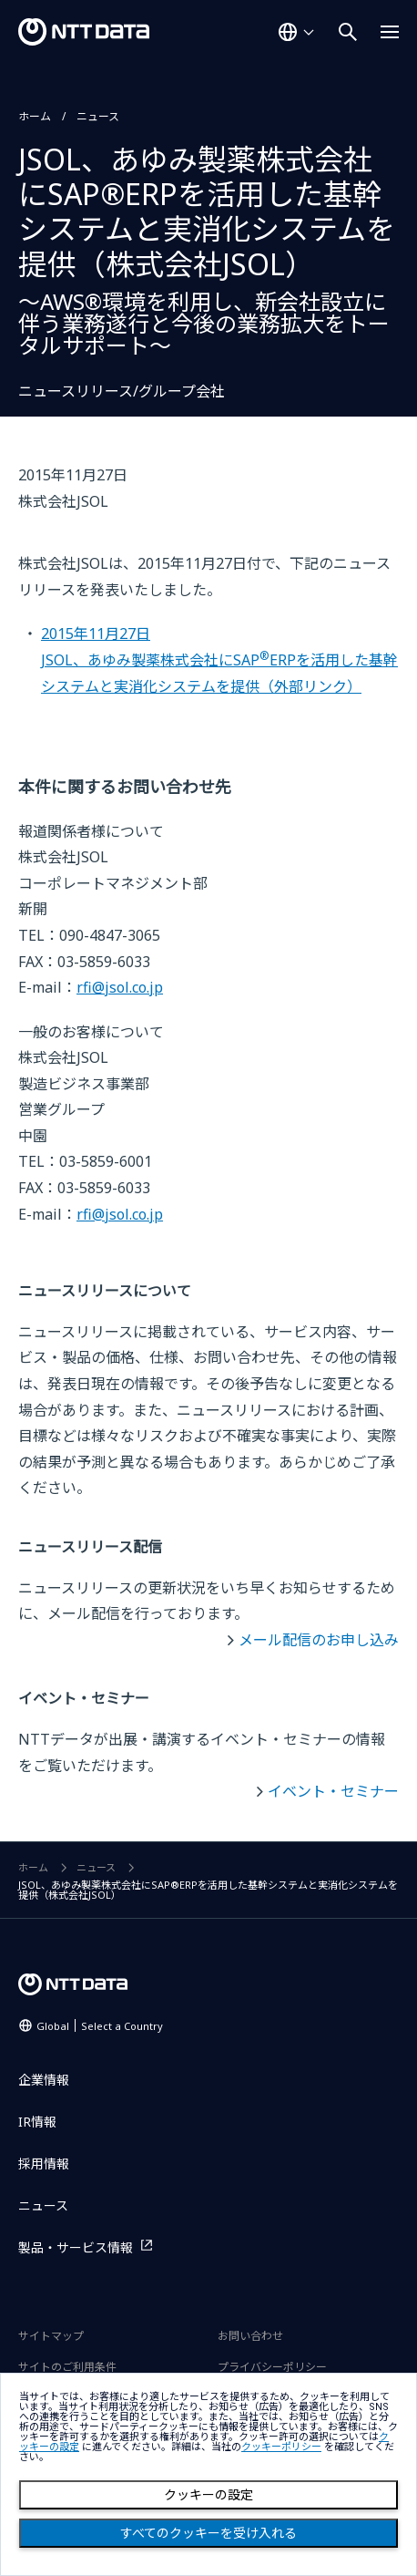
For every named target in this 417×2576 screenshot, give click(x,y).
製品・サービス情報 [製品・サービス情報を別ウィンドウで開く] (75, 2247)
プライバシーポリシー (272, 2367)
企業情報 (43, 2079)
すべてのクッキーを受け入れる (208, 2533)
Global (99, 2026)
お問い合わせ (250, 2336)
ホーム (34, 116)
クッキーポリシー (281, 2447)
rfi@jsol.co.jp (119, 987)
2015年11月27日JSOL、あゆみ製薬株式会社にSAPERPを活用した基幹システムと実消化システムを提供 (219, 659)
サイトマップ (51, 2336)
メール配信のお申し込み (319, 1640)
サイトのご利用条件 (67, 2367)
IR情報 (37, 2121)
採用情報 (43, 2163)
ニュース (97, 116)
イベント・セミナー (333, 1791)
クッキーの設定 (208, 2495)
